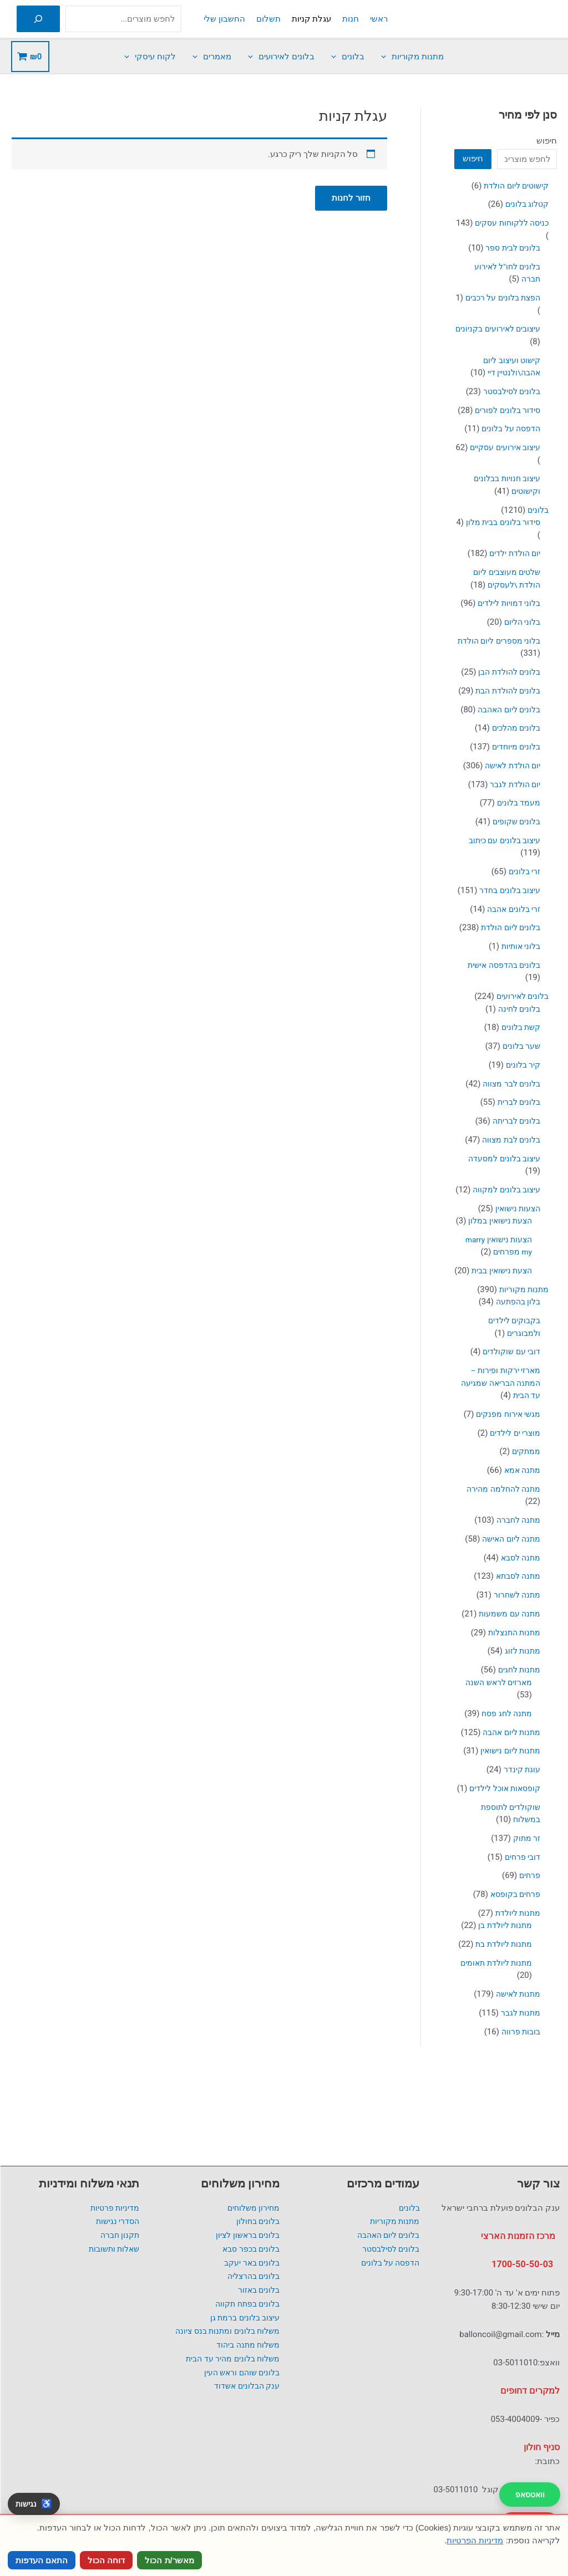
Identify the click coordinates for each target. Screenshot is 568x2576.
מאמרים (211, 56)
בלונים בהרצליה (251, 2276)
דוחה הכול (106, 2560)
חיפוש (546, 141)
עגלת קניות (312, 19)
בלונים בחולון (256, 2221)
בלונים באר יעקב (250, 2263)
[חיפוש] (38, 19)
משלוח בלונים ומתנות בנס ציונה (224, 2331)
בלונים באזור (257, 2290)
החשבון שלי (224, 19)
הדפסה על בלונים (388, 2263)
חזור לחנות (351, 198)
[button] (386, 56)
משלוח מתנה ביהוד (246, 2345)
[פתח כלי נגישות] (34, 2504)
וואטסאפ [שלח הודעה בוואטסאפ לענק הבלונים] (530, 2494)
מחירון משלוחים (252, 2208)
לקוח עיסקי (150, 56)
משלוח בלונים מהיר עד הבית (230, 2359)
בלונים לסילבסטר (388, 2249)
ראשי (379, 19)
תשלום (268, 19)
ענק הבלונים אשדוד (245, 2386)
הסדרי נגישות (117, 2221)
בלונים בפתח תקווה (245, 2304)
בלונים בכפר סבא (249, 2249)
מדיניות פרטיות (114, 2208)
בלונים (347, 56)
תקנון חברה (119, 2235)
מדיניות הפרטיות (475, 2540)
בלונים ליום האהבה (385, 2235)
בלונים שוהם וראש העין (239, 2373)
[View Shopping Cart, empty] (30, 57)
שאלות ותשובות (112, 2249)
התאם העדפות (42, 2560)
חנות (350, 19)
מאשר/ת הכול (169, 2560)
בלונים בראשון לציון (245, 2235)
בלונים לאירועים (281, 56)
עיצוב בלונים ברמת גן (243, 2318)
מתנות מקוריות (412, 56)
